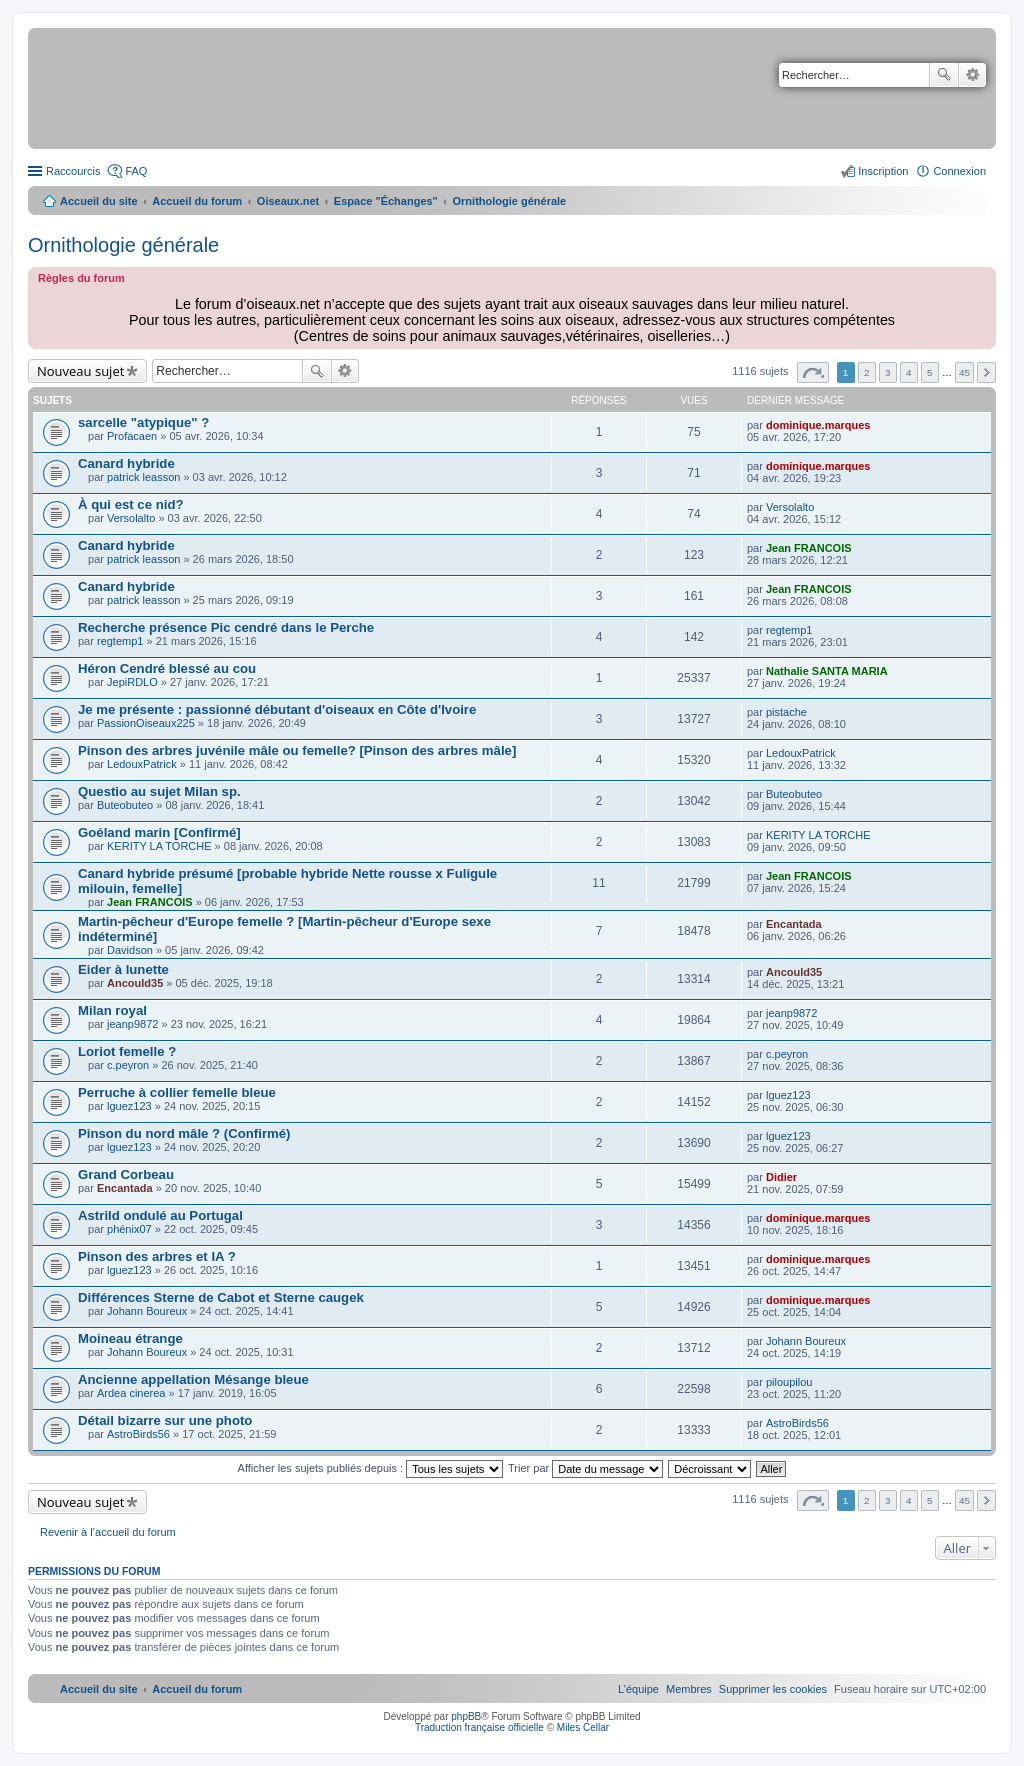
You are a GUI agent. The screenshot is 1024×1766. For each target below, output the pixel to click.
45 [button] (964, 372)
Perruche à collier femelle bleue (177, 1092)
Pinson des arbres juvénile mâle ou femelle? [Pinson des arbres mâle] (297, 750)
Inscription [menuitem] (883, 171)
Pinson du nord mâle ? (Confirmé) (184, 1133)
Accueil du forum (197, 201)
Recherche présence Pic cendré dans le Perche (226, 627)
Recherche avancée (972, 75)
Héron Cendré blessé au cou (167, 668)
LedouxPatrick (142, 764)
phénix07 (129, 1229)
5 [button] (930, 372)
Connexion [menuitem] (959, 171)
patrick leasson (143, 477)
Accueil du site (99, 201)
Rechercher (944, 75)
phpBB (466, 1716)
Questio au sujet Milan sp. (159, 791)
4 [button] (909, 372)
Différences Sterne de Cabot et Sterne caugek (221, 1297)
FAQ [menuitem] (136, 171)
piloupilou (789, 1382)
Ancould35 (135, 983)
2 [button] (867, 372)
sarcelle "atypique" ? (143, 422)
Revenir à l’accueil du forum (108, 1532)
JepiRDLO (132, 682)
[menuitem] (773, 1689)
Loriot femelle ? (127, 1051)
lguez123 (129, 1106)
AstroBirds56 (138, 1434)
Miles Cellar (583, 1727)
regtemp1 (120, 641)
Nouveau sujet (80, 371)
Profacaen (132, 436)
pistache (786, 712)
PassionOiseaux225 (146, 723)
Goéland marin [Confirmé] (159, 832)
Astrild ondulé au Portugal (160, 1215)
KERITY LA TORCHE (159, 846)
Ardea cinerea (131, 1393)
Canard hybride (126, 463)
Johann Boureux (147, 1311)
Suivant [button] (986, 372)
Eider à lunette (123, 969)
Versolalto (131, 518)
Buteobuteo (125, 805)
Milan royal (112, 1010)
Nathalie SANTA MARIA (827, 671)
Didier (781, 1177)
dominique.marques (818, 425)
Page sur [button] (813, 372)
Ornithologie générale (123, 245)
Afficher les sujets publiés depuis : (371, 1468)
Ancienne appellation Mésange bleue (193, 1379)
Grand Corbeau (126, 1174)
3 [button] (888, 372)
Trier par (585, 1468)
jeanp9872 (132, 1024)
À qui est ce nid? (131, 504)
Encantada (794, 924)
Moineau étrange (130, 1338)
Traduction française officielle (479, 1727)
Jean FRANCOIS (809, 548)
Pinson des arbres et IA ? (157, 1256)
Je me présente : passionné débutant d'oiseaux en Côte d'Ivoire (277, 709)
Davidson (130, 950)
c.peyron (128, 1065)
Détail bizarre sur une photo (165, 1420)
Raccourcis (73, 171)
